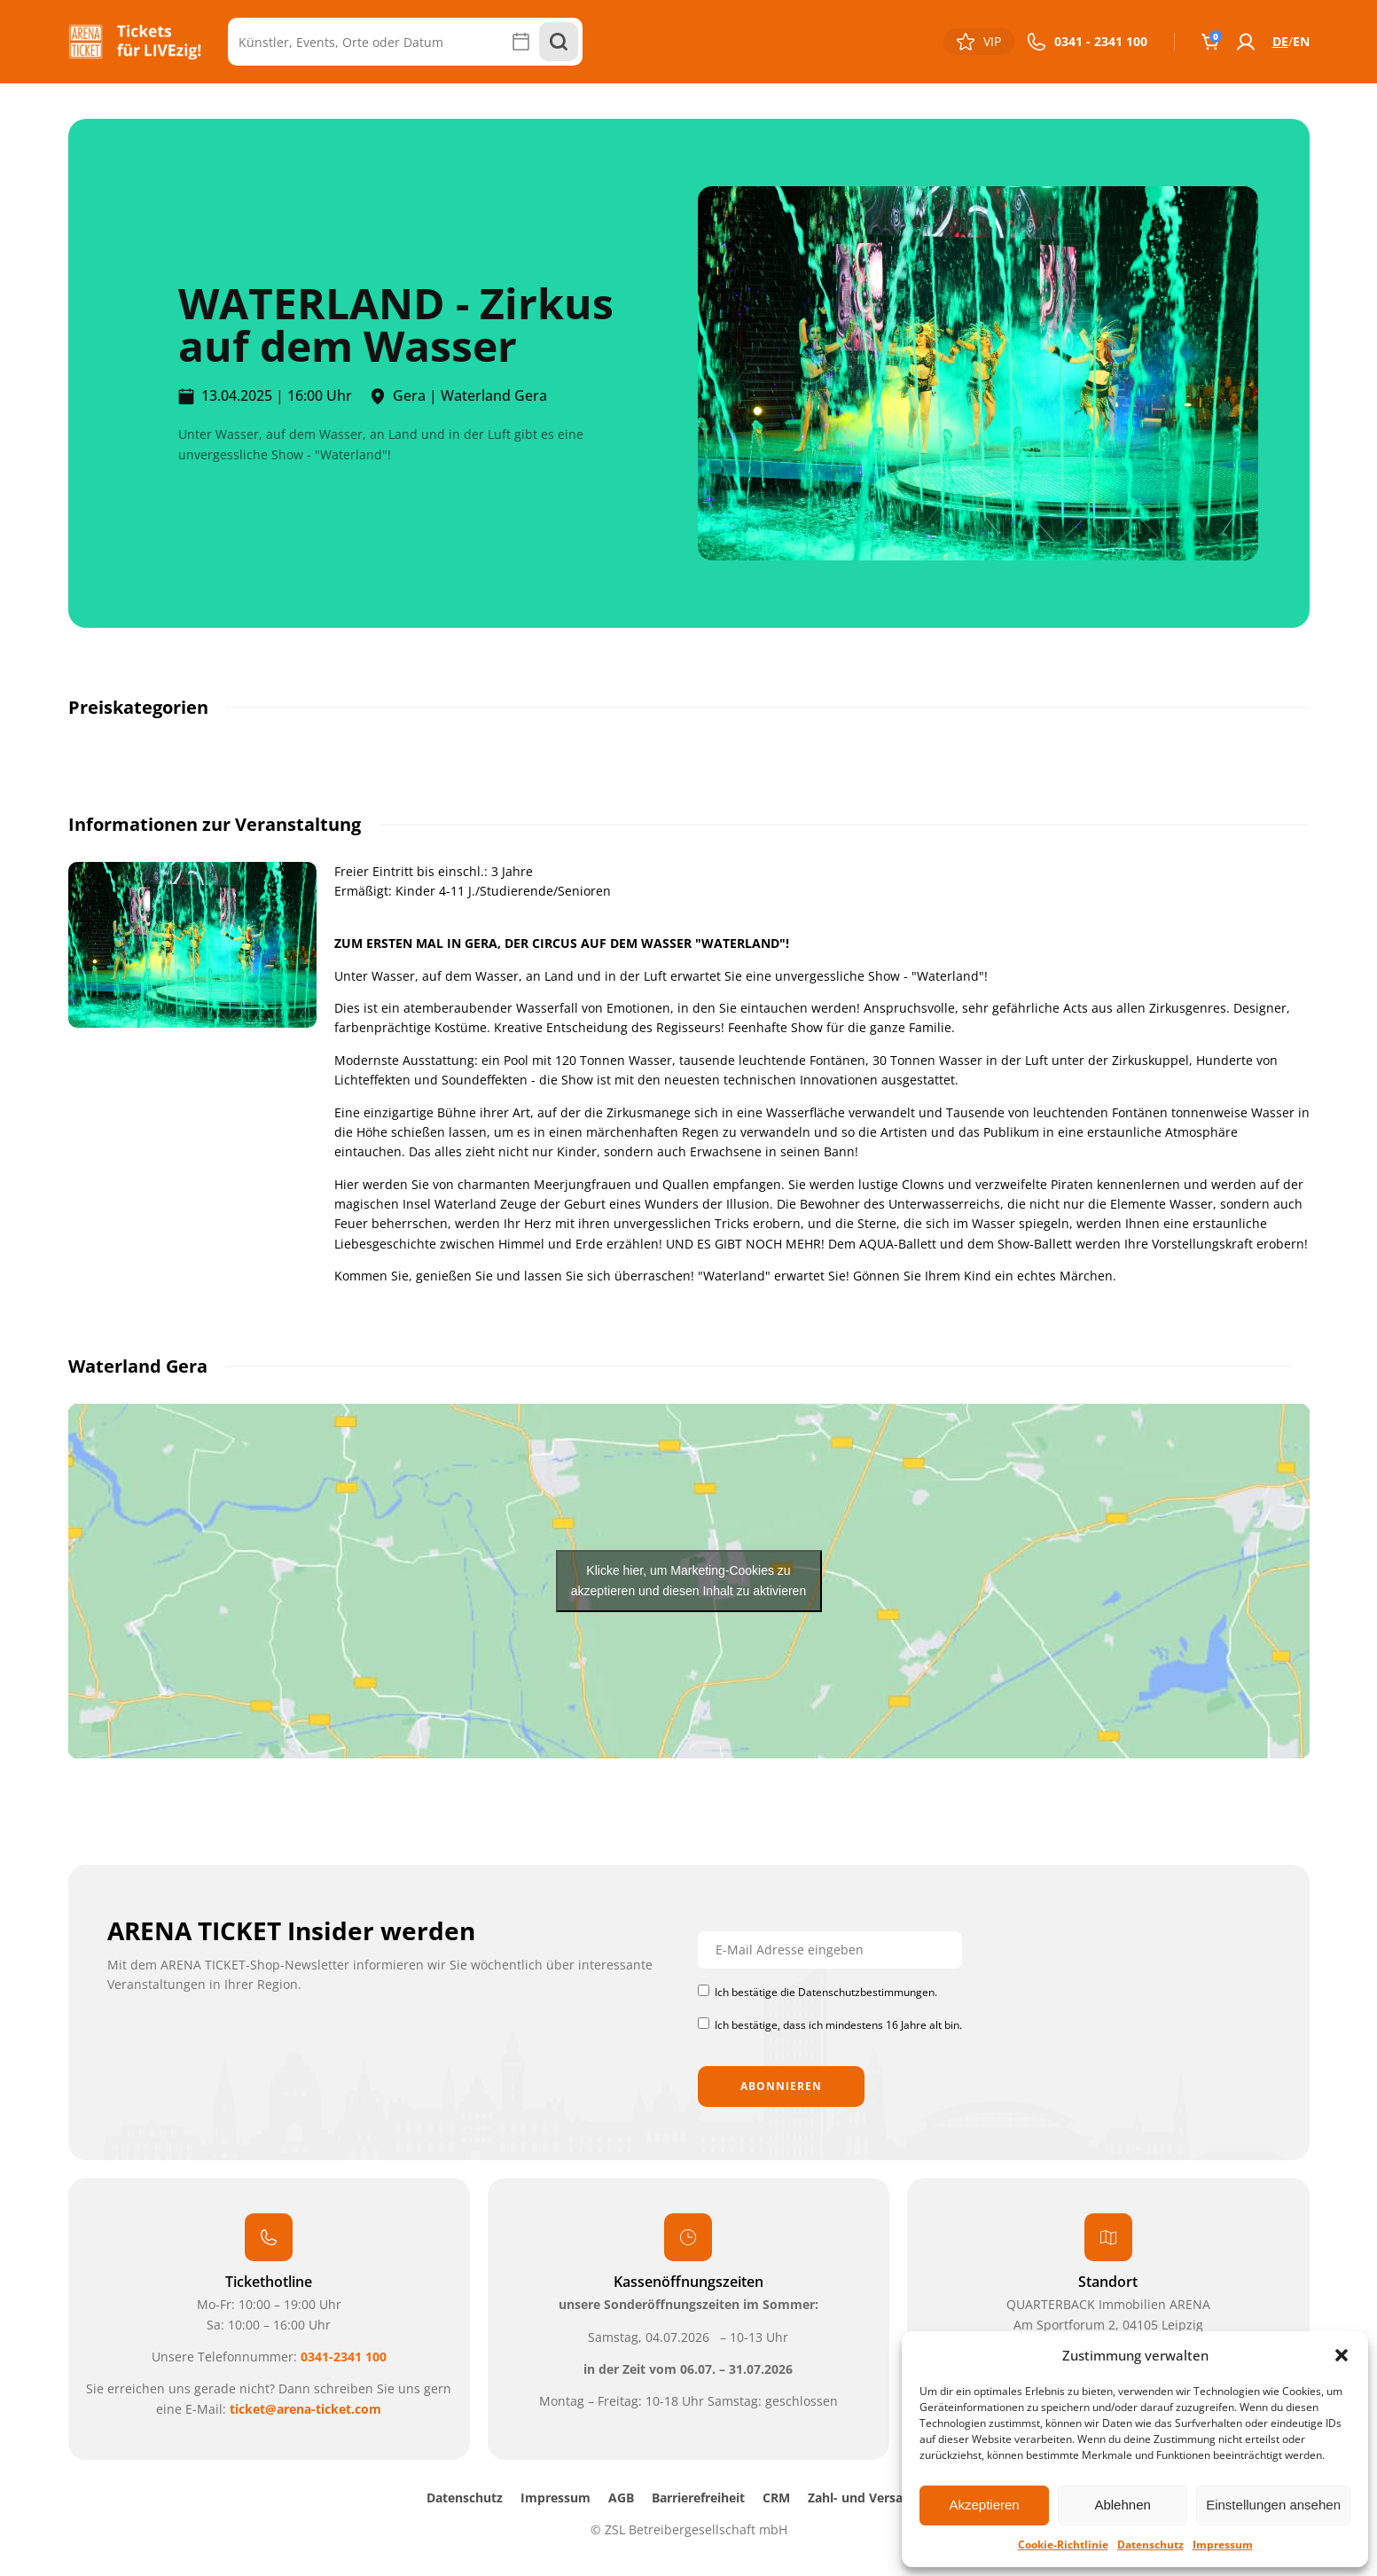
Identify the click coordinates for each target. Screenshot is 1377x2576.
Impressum (1223, 2544)
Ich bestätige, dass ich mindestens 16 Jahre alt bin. (838, 2024)
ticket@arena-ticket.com (305, 2408)
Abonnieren (781, 2086)
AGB (621, 2497)
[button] (1341, 2355)
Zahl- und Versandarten (879, 2497)
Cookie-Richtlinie (1063, 2544)
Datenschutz (1150, 2544)
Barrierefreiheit (698, 2497)
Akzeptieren (984, 2504)
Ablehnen (1122, 2504)
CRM (776, 2497)
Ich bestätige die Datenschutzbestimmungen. (826, 1992)
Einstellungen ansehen (1273, 2504)
